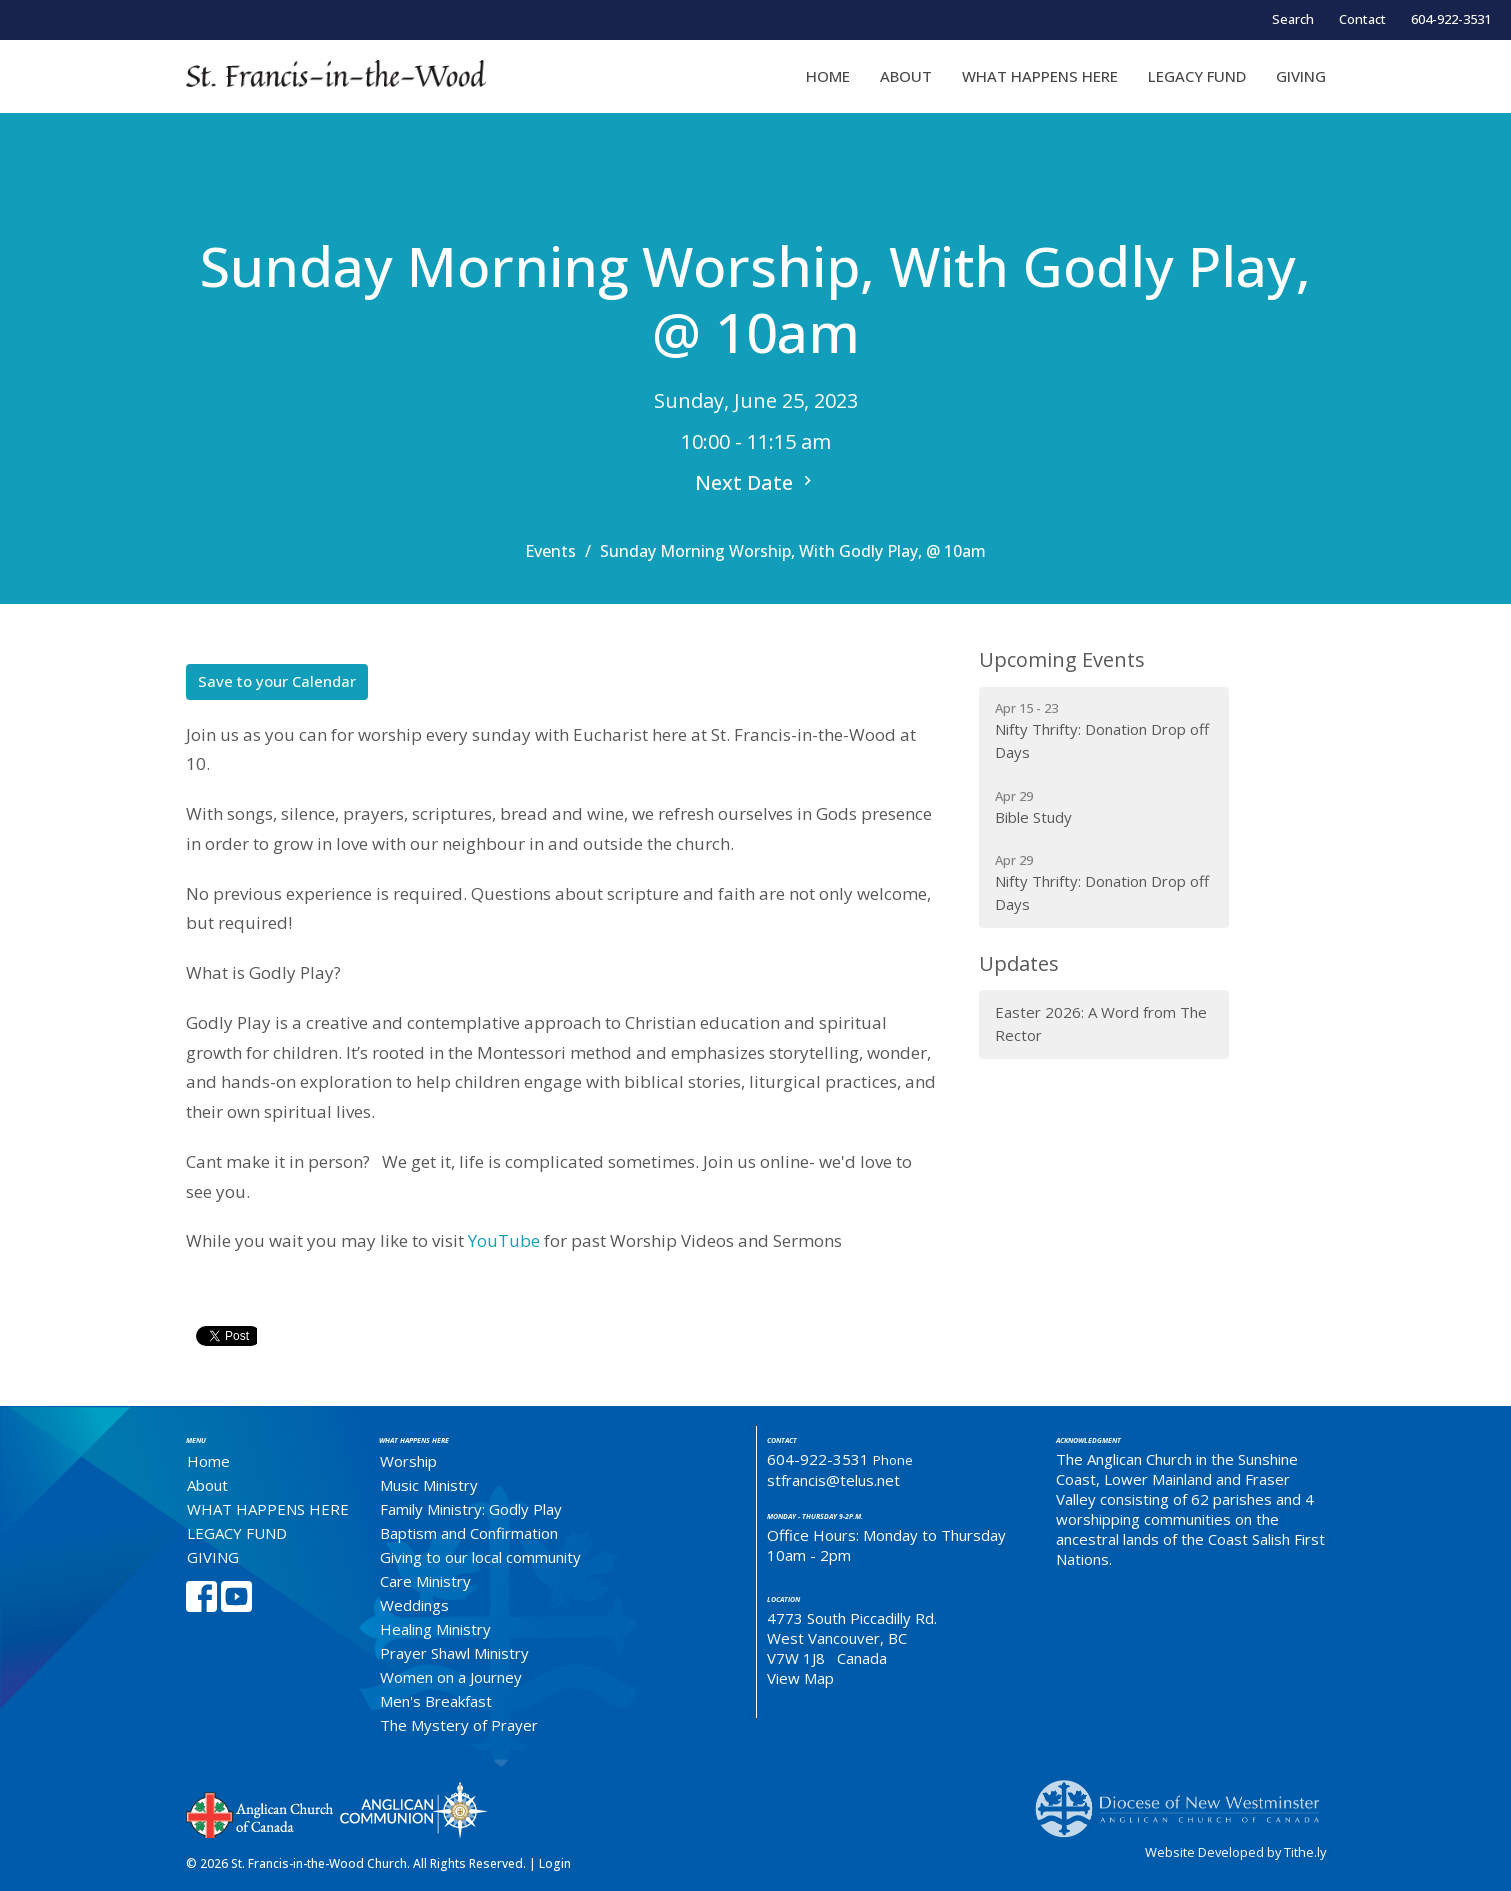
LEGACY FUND (1197, 76)
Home (828, 76)
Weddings (414, 1605)
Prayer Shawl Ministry (454, 1653)
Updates (1019, 963)
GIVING (1301, 76)
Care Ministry (425, 1581)
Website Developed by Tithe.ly (1235, 1852)
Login (555, 1863)
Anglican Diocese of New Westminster (1184, 1799)
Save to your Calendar (277, 681)
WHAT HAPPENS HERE (1040, 76)
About (906, 76)
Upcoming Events (1062, 659)
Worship (408, 1461)
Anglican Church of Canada (260, 1813)
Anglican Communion (413, 1809)
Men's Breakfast (436, 1701)
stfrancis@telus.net (833, 1480)
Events (550, 551)
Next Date (756, 482)
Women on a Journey (451, 1677)
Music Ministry (429, 1485)
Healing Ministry (435, 1629)
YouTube (504, 1240)
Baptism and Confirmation (469, 1533)
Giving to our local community (480, 1557)
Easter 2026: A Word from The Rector (1101, 1023)
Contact (1362, 19)
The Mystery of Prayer (459, 1725)
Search (1293, 19)
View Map (800, 1678)
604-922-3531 (1451, 19)
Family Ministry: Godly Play (471, 1509)
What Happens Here (414, 1440)
